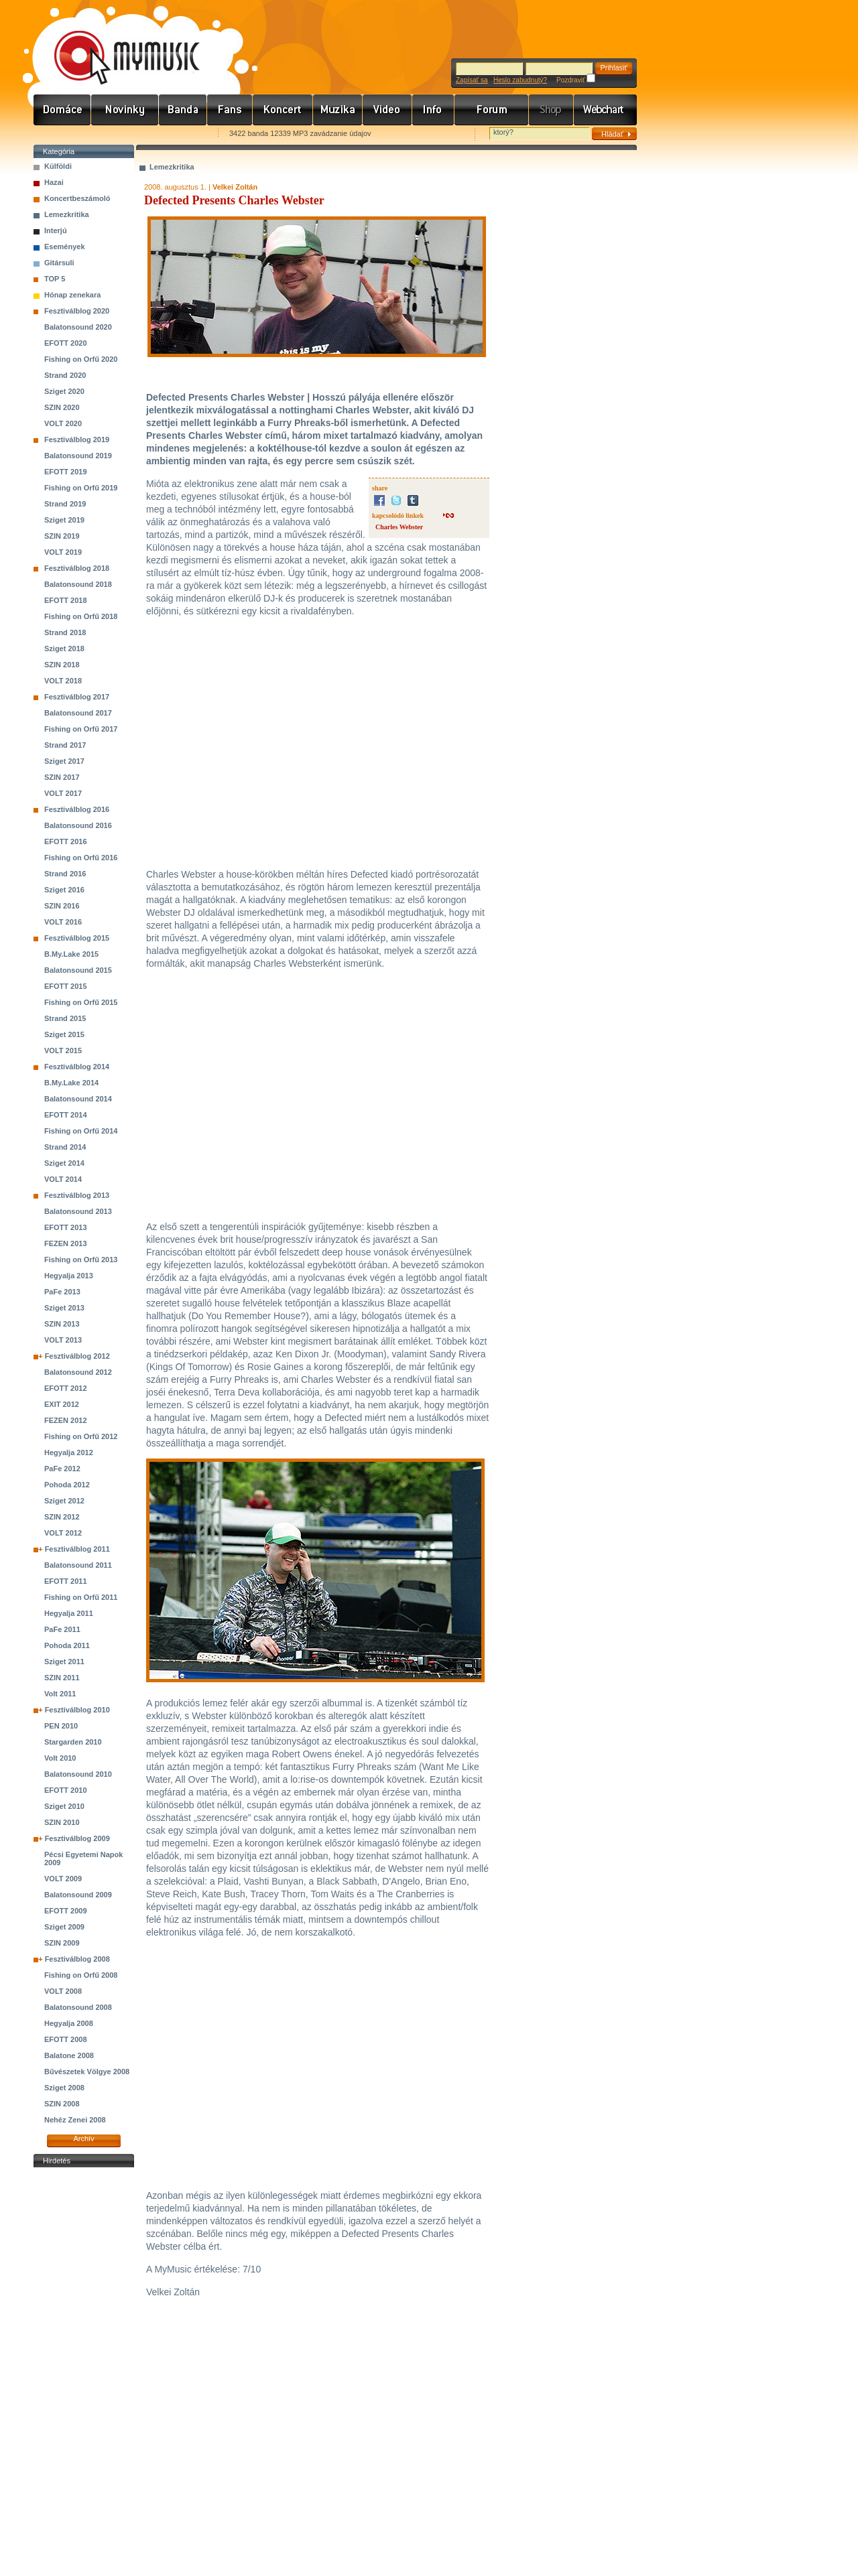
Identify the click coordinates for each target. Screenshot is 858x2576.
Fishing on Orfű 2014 (80, 1131)
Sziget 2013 (64, 1308)
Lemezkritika (66, 214)
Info (433, 109)
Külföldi (58, 166)
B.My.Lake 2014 (71, 1083)
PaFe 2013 (62, 1292)
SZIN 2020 (62, 407)
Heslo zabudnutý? (520, 80)
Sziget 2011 (64, 1661)
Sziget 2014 (64, 1163)
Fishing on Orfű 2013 (80, 1260)
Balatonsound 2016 (78, 825)
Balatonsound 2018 (78, 584)
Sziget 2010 (64, 1806)
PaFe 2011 (62, 1629)
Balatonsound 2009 (78, 1895)
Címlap (62, 109)
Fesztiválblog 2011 (77, 1549)
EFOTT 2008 (65, 2039)
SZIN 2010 (62, 1822)
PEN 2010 (61, 1726)
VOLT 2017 (63, 793)
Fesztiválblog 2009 (77, 1838)
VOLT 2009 (63, 1879)
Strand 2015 (65, 1018)
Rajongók (230, 109)
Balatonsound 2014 (78, 1099)
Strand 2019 (65, 504)
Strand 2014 (65, 1147)
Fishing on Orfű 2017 (80, 729)
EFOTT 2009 (65, 1911)
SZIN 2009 (62, 1943)
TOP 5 (54, 279)
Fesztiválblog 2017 (76, 697)
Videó (387, 109)
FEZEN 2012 (65, 1420)
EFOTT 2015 (65, 986)
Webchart (605, 109)
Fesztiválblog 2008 (77, 1959)
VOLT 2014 (63, 1179)
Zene (338, 109)
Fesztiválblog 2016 (76, 809)
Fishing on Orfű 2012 (80, 1436)
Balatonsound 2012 (78, 1372)
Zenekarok (183, 109)
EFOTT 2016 (65, 841)
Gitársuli (59, 263)
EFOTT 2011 (65, 1581)
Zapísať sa (472, 80)
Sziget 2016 (64, 890)
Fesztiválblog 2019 (76, 439)
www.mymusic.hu (116, 43)
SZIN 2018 (62, 665)
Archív (83, 2138)
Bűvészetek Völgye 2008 (86, 2071)
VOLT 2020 (63, 423)
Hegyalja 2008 (68, 2023)
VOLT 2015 (63, 1050)
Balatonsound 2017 (78, 713)
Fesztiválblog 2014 (76, 1067)
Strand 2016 (65, 874)
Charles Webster (399, 527)
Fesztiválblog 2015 (76, 938)
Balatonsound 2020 (78, 327)
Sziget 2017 (64, 761)
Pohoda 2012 (67, 1485)
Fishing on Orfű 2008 (80, 1975)
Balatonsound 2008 (78, 2007)
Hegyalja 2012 (68, 1452)
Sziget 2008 (64, 2088)
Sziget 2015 (64, 1034)
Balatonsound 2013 (78, 1211)
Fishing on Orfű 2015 (80, 1002)
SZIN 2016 (62, 906)
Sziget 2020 (64, 391)
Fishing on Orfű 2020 (80, 359)
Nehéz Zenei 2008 (75, 2120)
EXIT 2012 (61, 1404)
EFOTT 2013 (65, 1227)
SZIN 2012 (62, 1517)
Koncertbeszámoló (77, 198)
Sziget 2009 (64, 1927)
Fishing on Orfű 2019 (80, 488)
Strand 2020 (65, 375)
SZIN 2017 (62, 777)
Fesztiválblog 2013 (76, 1195)
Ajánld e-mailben (174, 134)
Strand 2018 (65, 632)
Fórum (491, 109)
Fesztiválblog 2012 (77, 1356)
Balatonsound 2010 (78, 1774)
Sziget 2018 (64, 649)
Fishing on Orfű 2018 (80, 616)
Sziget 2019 (64, 520)
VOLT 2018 (63, 681)
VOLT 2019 (63, 552)
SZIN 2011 (62, 1678)
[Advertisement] (84, 2372)
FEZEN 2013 (65, 1243)
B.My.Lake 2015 (71, 954)
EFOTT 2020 (65, 343)
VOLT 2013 (63, 1340)
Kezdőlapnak (117, 134)
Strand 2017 (65, 745)
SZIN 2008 (62, 2104)
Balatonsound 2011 (78, 1565)
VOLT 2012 (63, 1533)
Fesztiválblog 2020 (76, 311)
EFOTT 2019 (65, 472)
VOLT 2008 (63, 1991)
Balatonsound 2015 (78, 970)
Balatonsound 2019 (78, 456)
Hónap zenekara (72, 295)
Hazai (54, 182)
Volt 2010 (60, 1758)
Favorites (61, 134)
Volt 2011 (60, 1694)
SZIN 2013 (62, 1324)
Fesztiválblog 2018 (76, 568)
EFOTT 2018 (65, 600)
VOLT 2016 (63, 922)
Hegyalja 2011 (68, 1613)
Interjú (55, 230)
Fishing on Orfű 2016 (80, 858)
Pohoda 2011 (67, 1645)
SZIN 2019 (62, 536)
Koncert (283, 109)
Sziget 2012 (64, 1501)
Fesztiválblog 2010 (77, 1710)
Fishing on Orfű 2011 (80, 1597)
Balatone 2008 (69, 2055)
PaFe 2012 (62, 1469)
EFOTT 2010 (65, 1790)
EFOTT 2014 (65, 1115)
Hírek (125, 109)
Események (64, 247)
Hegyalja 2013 (68, 1276)
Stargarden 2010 (73, 1742)
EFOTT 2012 (65, 1388)
